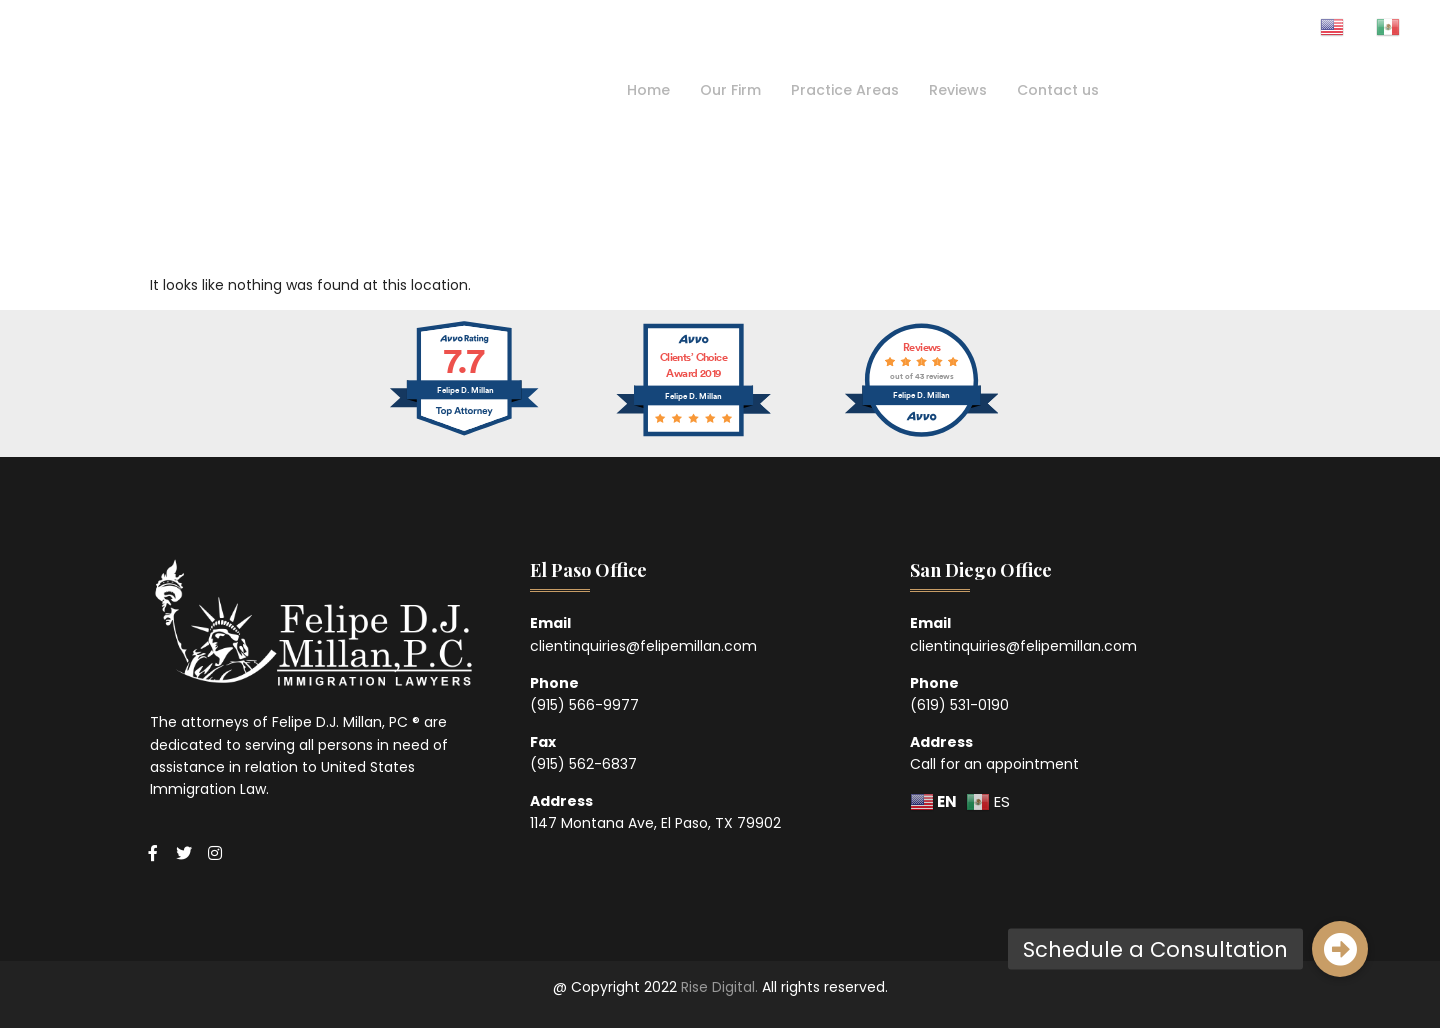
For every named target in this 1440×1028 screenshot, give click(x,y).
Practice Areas (843, 89)
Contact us (1065, 89)
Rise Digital (718, 987)
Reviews (960, 89)
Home (638, 89)
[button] (1340, 949)
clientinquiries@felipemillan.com (643, 646)
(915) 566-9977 (584, 705)
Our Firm (724, 89)
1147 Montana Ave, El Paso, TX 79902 (655, 823)
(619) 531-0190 (959, 705)
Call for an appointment (994, 764)
